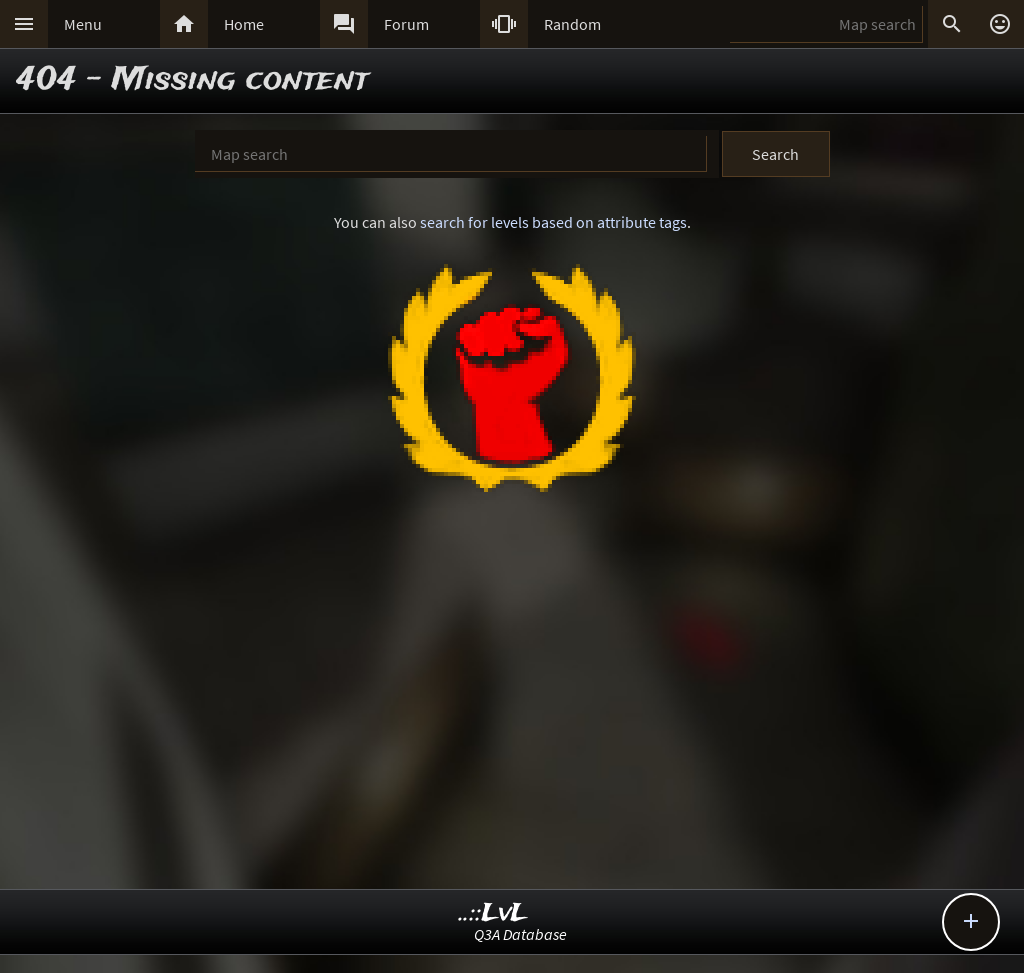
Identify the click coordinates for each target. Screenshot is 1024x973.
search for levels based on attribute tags (553, 222)
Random (572, 24)
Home (244, 24)
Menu (83, 24)
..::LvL (493, 913)
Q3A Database (520, 934)
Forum (406, 24)
